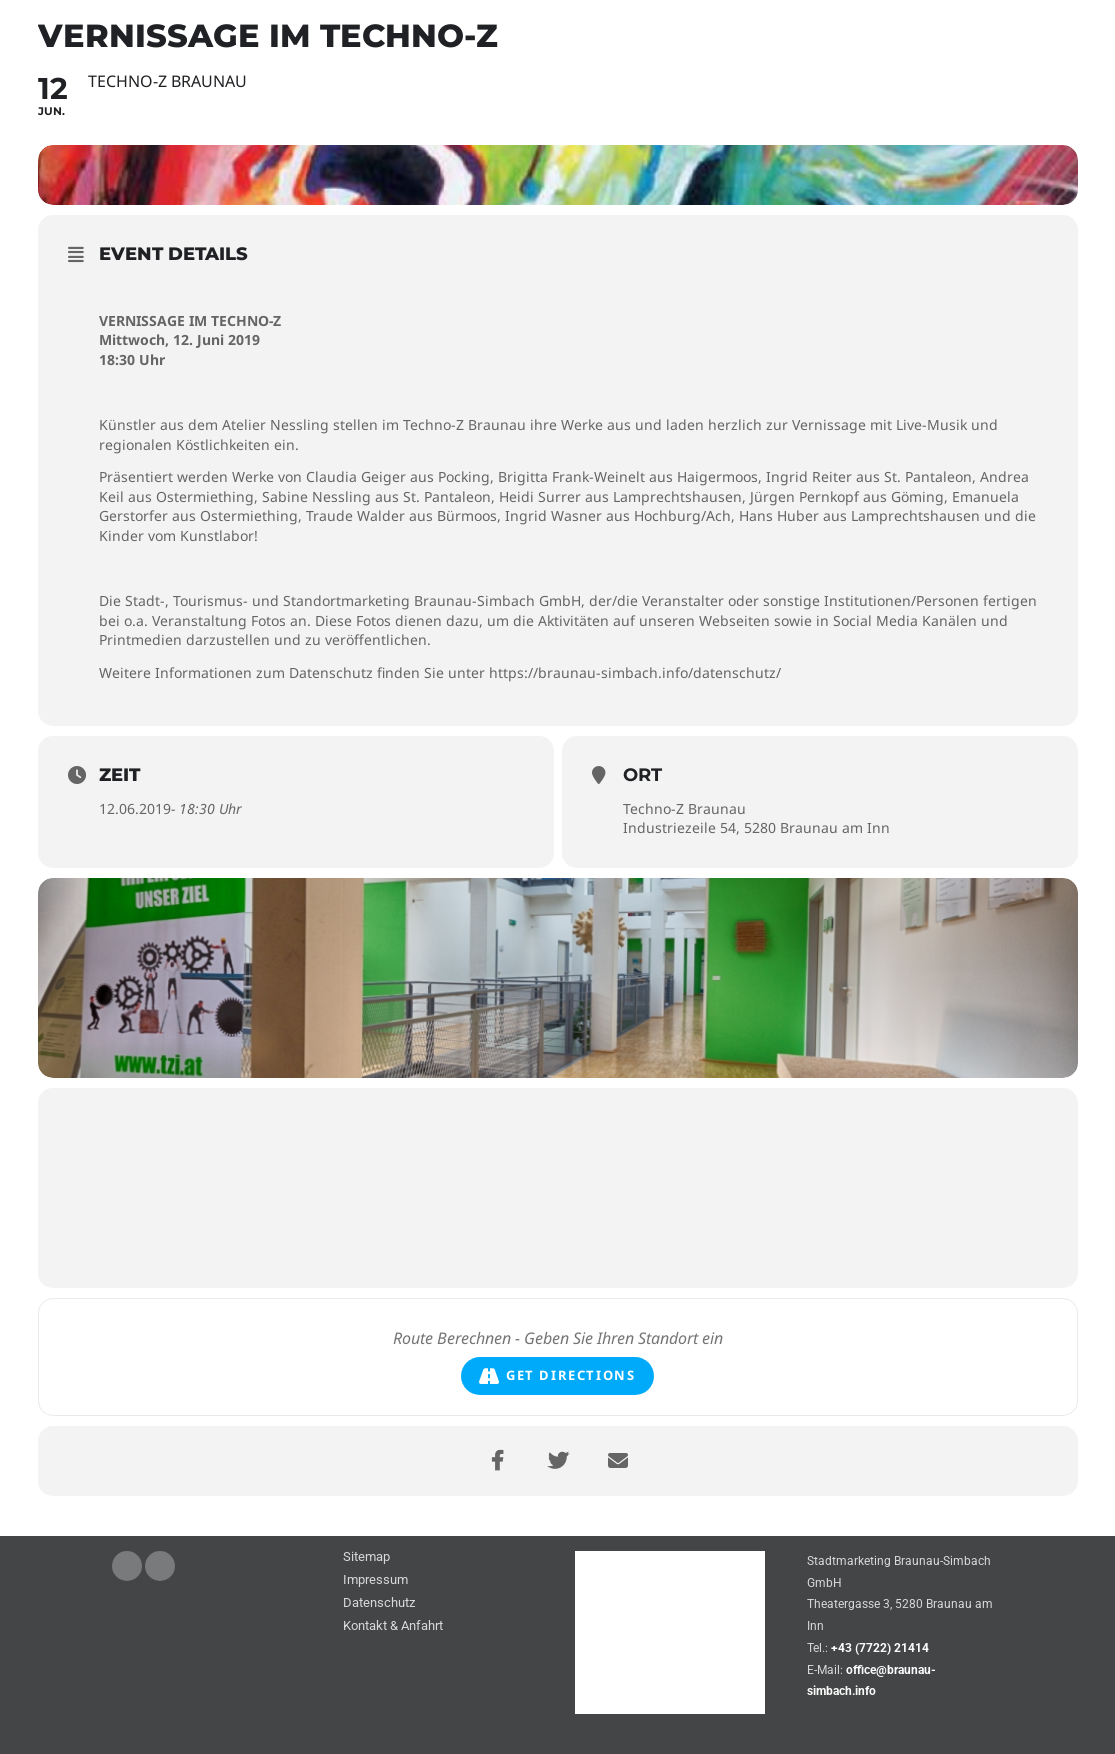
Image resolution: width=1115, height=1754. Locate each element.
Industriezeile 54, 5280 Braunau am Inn (756, 827)
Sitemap (366, 1557)
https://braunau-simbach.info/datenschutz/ (635, 672)
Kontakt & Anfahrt (393, 1626)
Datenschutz (379, 1603)
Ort (642, 775)
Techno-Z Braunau (684, 808)
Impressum (375, 1580)
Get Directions (557, 1375)
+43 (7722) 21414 (880, 1648)
